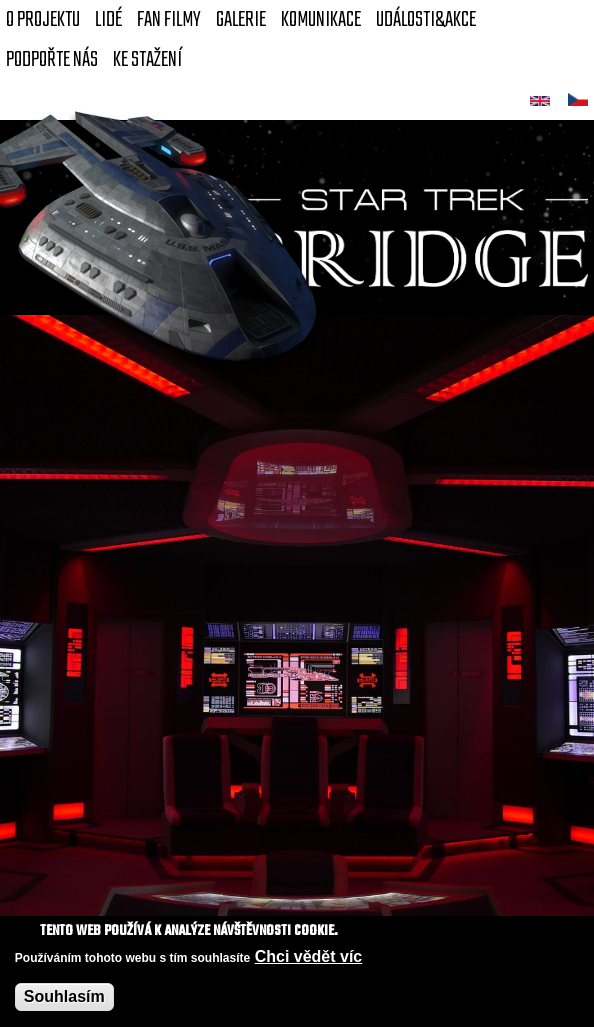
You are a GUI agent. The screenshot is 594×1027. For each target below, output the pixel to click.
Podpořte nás (52, 60)
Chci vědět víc (309, 958)
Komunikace (321, 20)
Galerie (241, 20)
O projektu (43, 20)
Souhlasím (64, 998)
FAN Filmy (169, 20)
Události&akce (426, 20)
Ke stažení (147, 60)
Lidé (108, 20)
